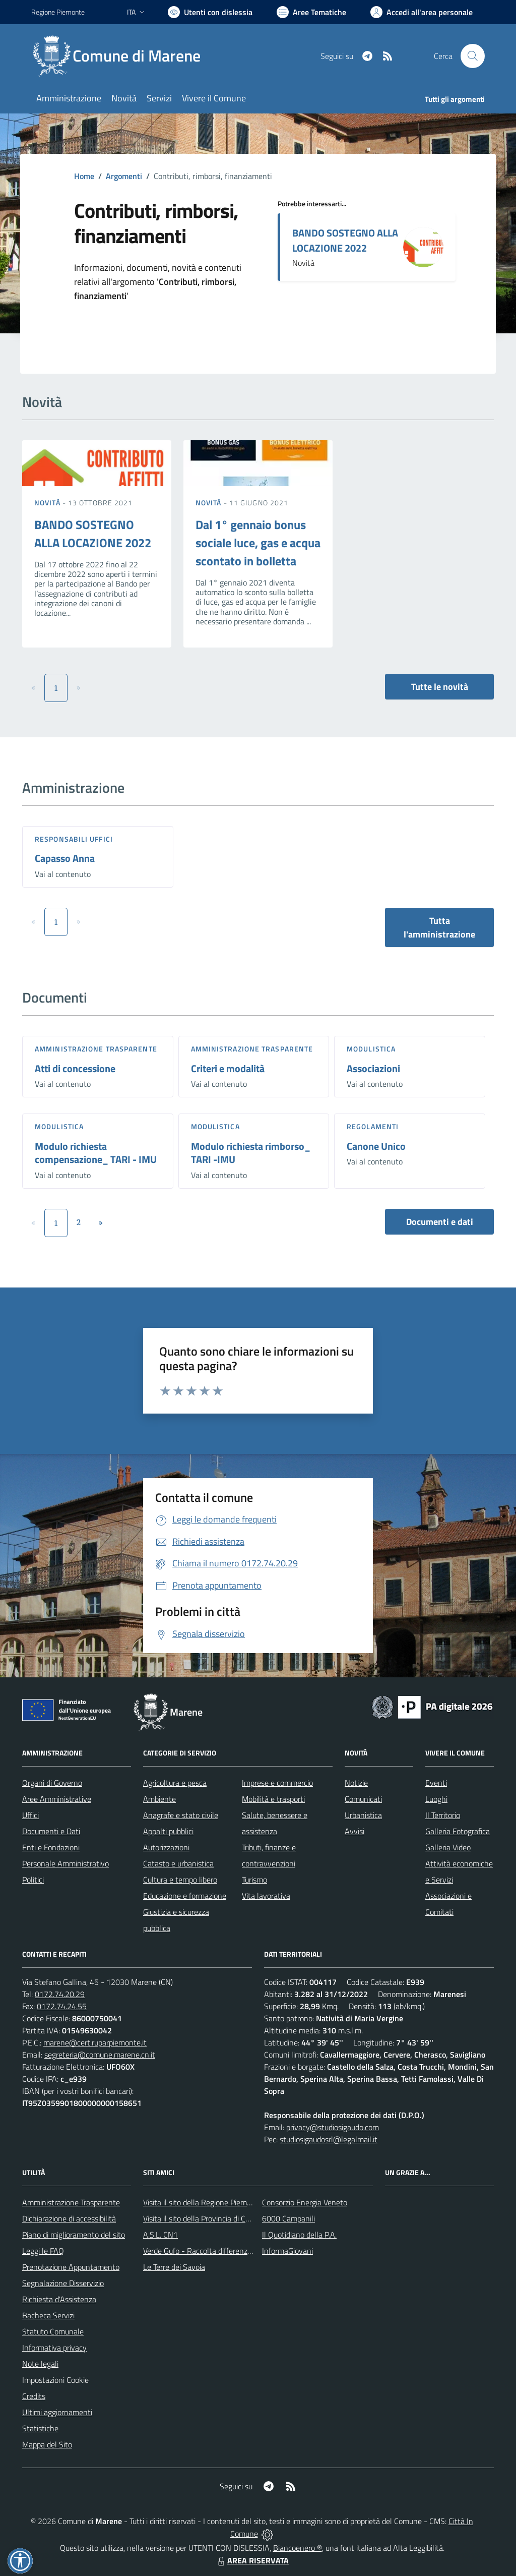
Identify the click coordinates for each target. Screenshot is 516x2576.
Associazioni (373, 1068)
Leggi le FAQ (43, 2251)
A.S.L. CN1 (160, 2235)
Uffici (30, 1815)
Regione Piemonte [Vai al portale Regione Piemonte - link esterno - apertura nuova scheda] (58, 12)
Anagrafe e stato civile (180, 1815)
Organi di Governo (52, 1783)
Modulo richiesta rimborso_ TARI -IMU (250, 1152)
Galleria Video (448, 1847)
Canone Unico (376, 1146)
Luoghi (436, 1799)
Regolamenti (373, 1126)
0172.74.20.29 (60, 1994)
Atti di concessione (75, 1068)
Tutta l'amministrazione (439, 927)
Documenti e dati (439, 1221)
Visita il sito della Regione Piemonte (203, 2202)
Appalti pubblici (168, 1831)
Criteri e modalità (228, 1068)
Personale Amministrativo (65, 1863)
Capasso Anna (65, 858)
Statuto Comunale (53, 2331)
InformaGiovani (287, 2251)
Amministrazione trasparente (96, 1048)
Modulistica (371, 1048)
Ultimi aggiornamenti (57, 2412)
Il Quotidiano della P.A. (299, 2235)
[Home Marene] (122, 56)
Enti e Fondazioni (51, 1847)
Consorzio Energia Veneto (304, 2202)
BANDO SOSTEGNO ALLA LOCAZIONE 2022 (345, 240)
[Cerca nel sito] (473, 56)
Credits (33, 2396)
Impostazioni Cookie (55, 2380)
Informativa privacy (54, 2347)
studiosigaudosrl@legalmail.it (328, 2139)
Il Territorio (442, 1815)
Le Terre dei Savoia (174, 2267)
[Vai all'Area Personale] (421, 12)
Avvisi (354, 1831)
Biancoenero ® (297, 2548)
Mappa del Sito (47, 2444)
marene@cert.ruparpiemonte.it (95, 2042)
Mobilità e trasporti (273, 1799)
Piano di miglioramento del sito (73, 2235)
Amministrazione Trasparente (71, 2202)
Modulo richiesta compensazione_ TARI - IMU (96, 1152)
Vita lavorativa (266, 1896)
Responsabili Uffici (74, 839)
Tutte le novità (439, 686)
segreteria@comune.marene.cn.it (99, 2054)
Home (84, 176)
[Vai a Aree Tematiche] (311, 12)
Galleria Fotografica (457, 1831)
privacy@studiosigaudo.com (332, 2127)
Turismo (254, 1880)
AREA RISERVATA (252, 2560)
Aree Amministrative (56, 1799)
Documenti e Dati (51, 1831)
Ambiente (159, 1799)
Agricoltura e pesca (175, 1783)
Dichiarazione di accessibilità (69, 2218)
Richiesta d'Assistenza (59, 2299)
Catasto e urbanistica (178, 1863)
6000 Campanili (288, 2218)
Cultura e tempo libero (180, 1880)
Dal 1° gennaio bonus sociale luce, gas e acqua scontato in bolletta (258, 542)
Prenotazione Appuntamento (70, 2267)
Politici (33, 1880)
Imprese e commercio (277, 1783)
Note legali (40, 2364)
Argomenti (124, 176)
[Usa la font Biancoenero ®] (210, 12)
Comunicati (363, 1799)
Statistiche (40, 2428)
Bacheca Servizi (48, 2315)
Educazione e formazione (184, 1896)
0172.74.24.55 (62, 2006)
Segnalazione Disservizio (63, 2283)
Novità (48, 502)
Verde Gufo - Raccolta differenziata (201, 2251)
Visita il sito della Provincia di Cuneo (202, 2218)
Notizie (356, 1783)
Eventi (436, 1783)
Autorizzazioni (166, 1847)
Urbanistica (363, 1815)
